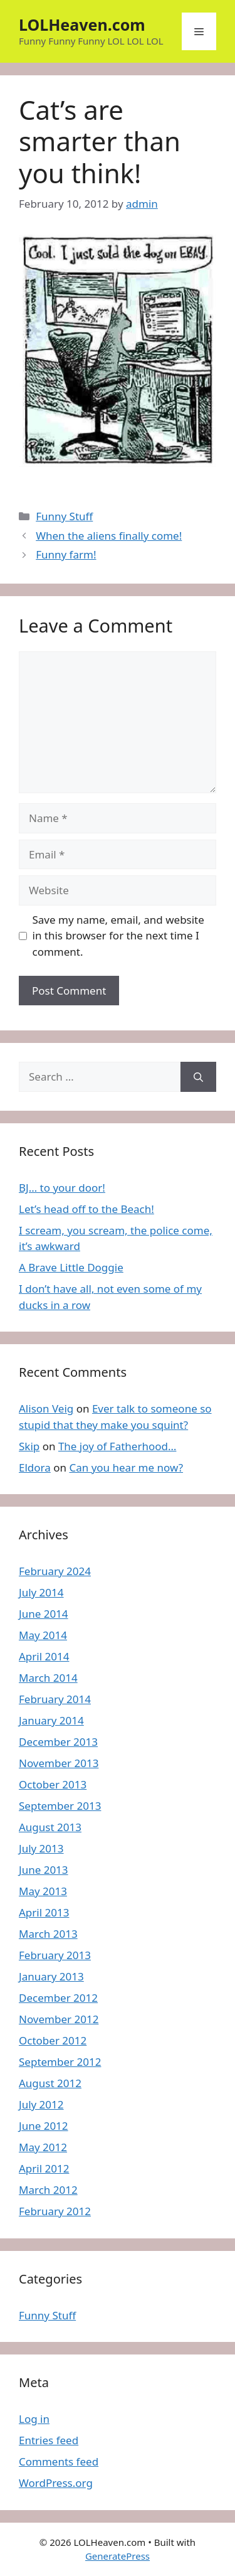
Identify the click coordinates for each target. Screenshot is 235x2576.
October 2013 (52, 1784)
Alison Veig (46, 1408)
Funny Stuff (64, 516)
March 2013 (48, 1934)
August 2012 (50, 2083)
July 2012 (41, 2104)
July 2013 (41, 1848)
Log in (34, 2419)
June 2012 (43, 2126)
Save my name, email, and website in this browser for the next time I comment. (118, 935)
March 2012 (48, 2190)
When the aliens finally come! (109, 535)
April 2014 (44, 1656)
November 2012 (58, 2019)
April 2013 (44, 1912)
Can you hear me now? (126, 1467)
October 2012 (52, 2040)
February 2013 (55, 1955)
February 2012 (55, 2211)
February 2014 (55, 1699)
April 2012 (44, 2168)
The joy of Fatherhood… (117, 1446)
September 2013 (60, 1805)
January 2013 (51, 1976)
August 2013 (50, 1827)
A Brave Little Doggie (71, 1267)
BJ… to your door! (62, 1187)
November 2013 (58, 1763)
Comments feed (58, 2461)
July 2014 (41, 1592)
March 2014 (48, 1677)
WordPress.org (56, 2483)
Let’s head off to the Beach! (86, 1209)
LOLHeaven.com (82, 24)
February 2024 (55, 1571)
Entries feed (48, 2440)
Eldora (35, 1467)
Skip (29, 1446)
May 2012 (43, 2147)
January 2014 (51, 1720)
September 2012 (60, 2062)
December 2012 (58, 1998)
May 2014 (43, 1635)
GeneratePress (117, 2556)
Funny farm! (66, 554)
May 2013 (43, 1891)
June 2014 (43, 1613)
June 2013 (43, 1870)
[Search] (198, 1077)
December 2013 (58, 1741)
